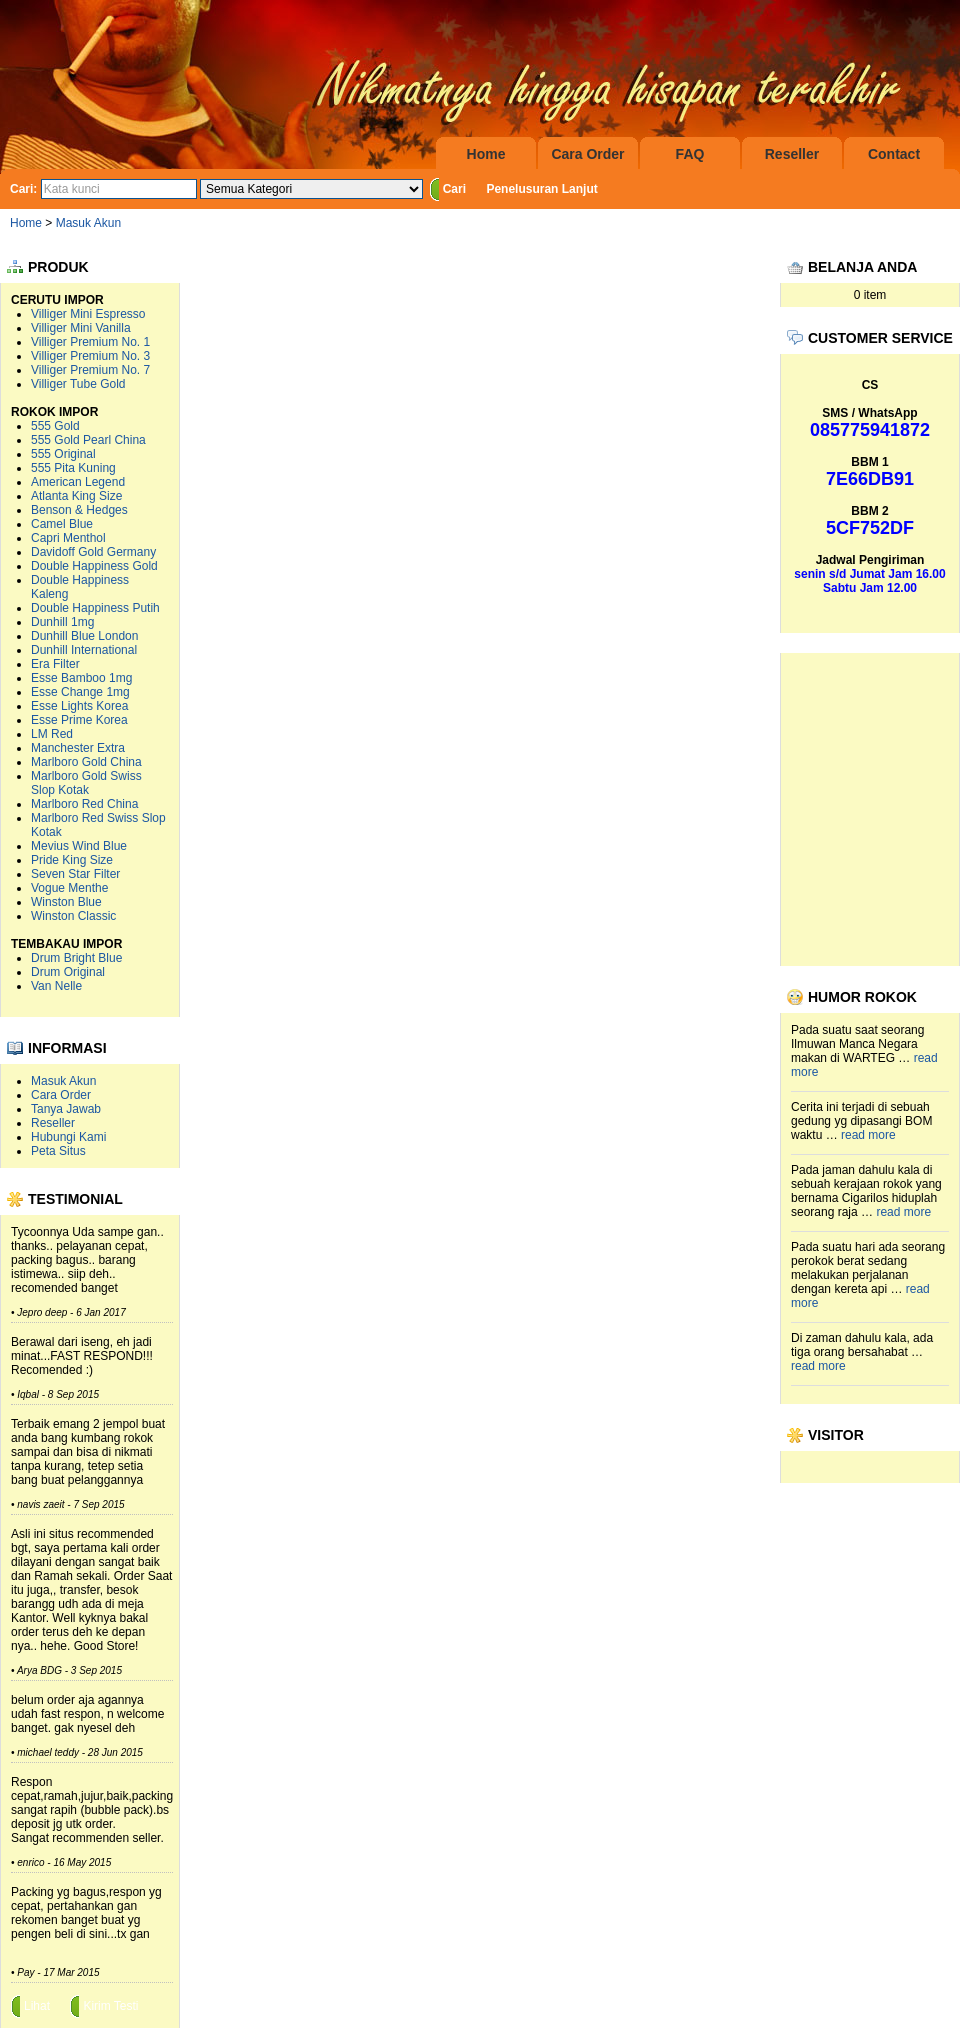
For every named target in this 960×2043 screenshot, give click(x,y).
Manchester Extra (78, 748)
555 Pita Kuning (73, 468)
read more (868, 1135)
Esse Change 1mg (80, 692)
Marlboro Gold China (86, 762)
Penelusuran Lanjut (541, 189)
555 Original (63, 454)
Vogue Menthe (69, 888)
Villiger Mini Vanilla (81, 328)
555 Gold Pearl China (88, 440)
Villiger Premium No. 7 (90, 370)
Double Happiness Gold (94, 566)
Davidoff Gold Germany (93, 552)
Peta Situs (58, 1151)
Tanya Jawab (66, 1109)
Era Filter (55, 664)
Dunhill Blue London (84, 636)
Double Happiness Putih (95, 608)
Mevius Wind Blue (79, 846)
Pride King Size (72, 860)
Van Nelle (56, 986)
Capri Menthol (68, 538)
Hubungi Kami (68, 1137)
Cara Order (587, 154)
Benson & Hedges (79, 510)
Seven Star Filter (75, 874)
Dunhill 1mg (62, 622)
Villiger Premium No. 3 (90, 356)
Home (486, 154)
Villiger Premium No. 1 (90, 342)
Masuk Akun (88, 223)
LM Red (52, 734)
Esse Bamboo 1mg (81, 678)
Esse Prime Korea (79, 720)
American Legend (78, 482)
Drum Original (68, 972)
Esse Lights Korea (79, 706)
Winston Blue (66, 902)
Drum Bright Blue (76, 958)
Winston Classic (73, 916)
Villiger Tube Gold (78, 384)
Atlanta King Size (76, 496)
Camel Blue (62, 524)
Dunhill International (84, 650)
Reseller (792, 154)
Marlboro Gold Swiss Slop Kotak (86, 783)
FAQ (690, 154)
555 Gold (55, 426)
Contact (894, 154)
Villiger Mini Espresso (88, 314)
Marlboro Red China (84, 804)
